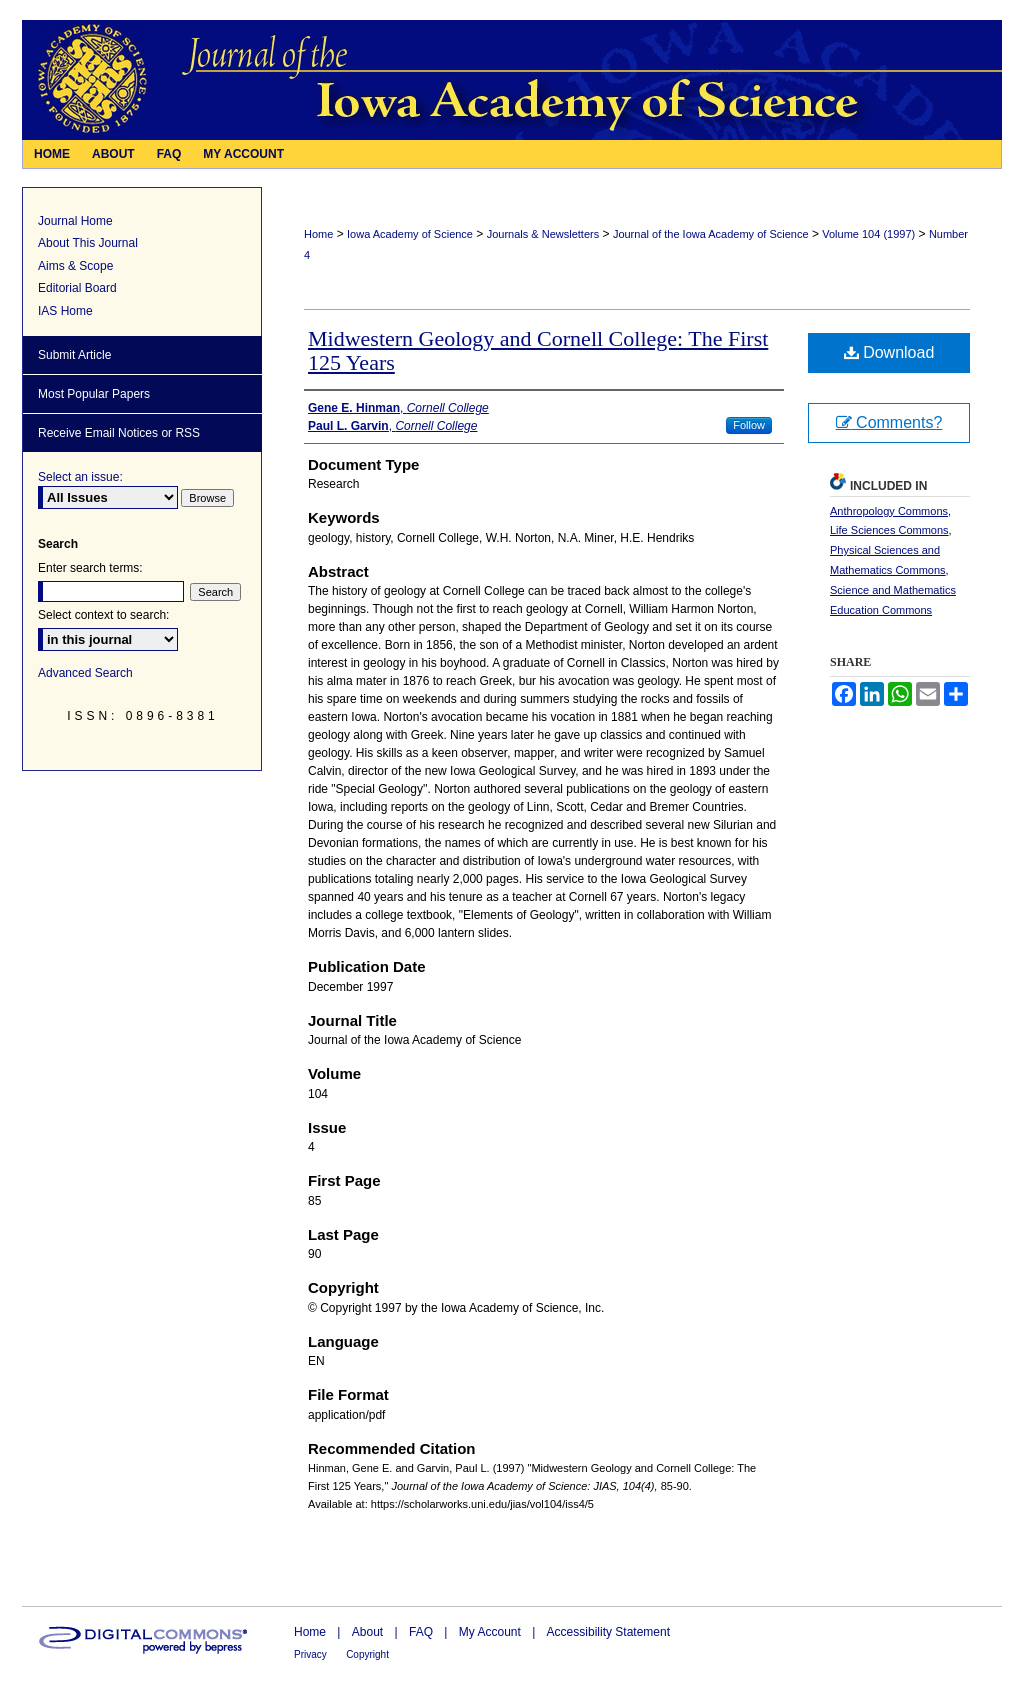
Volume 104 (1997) (868, 234)
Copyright (367, 1654)
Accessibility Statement (608, 1632)
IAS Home (65, 311)
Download (889, 352)
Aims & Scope (75, 266)
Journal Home (75, 221)
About (367, 1632)
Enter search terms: (90, 568)
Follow (749, 425)
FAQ (421, 1632)
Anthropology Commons (889, 511)
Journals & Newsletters (543, 234)
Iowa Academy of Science (410, 234)
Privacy (310, 1654)
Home (318, 234)
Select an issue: (80, 477)
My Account (490, 1632)
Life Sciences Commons (889, 530)
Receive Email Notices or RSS (119, 433)
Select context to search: (103, 615)
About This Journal (88, 243)
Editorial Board (77, 288)
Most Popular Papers (94, 394)
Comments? (889, 422)
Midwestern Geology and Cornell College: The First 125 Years (538, 350)
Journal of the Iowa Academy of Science (711, 234)
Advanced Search (85, 673)
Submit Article (74, 355)
